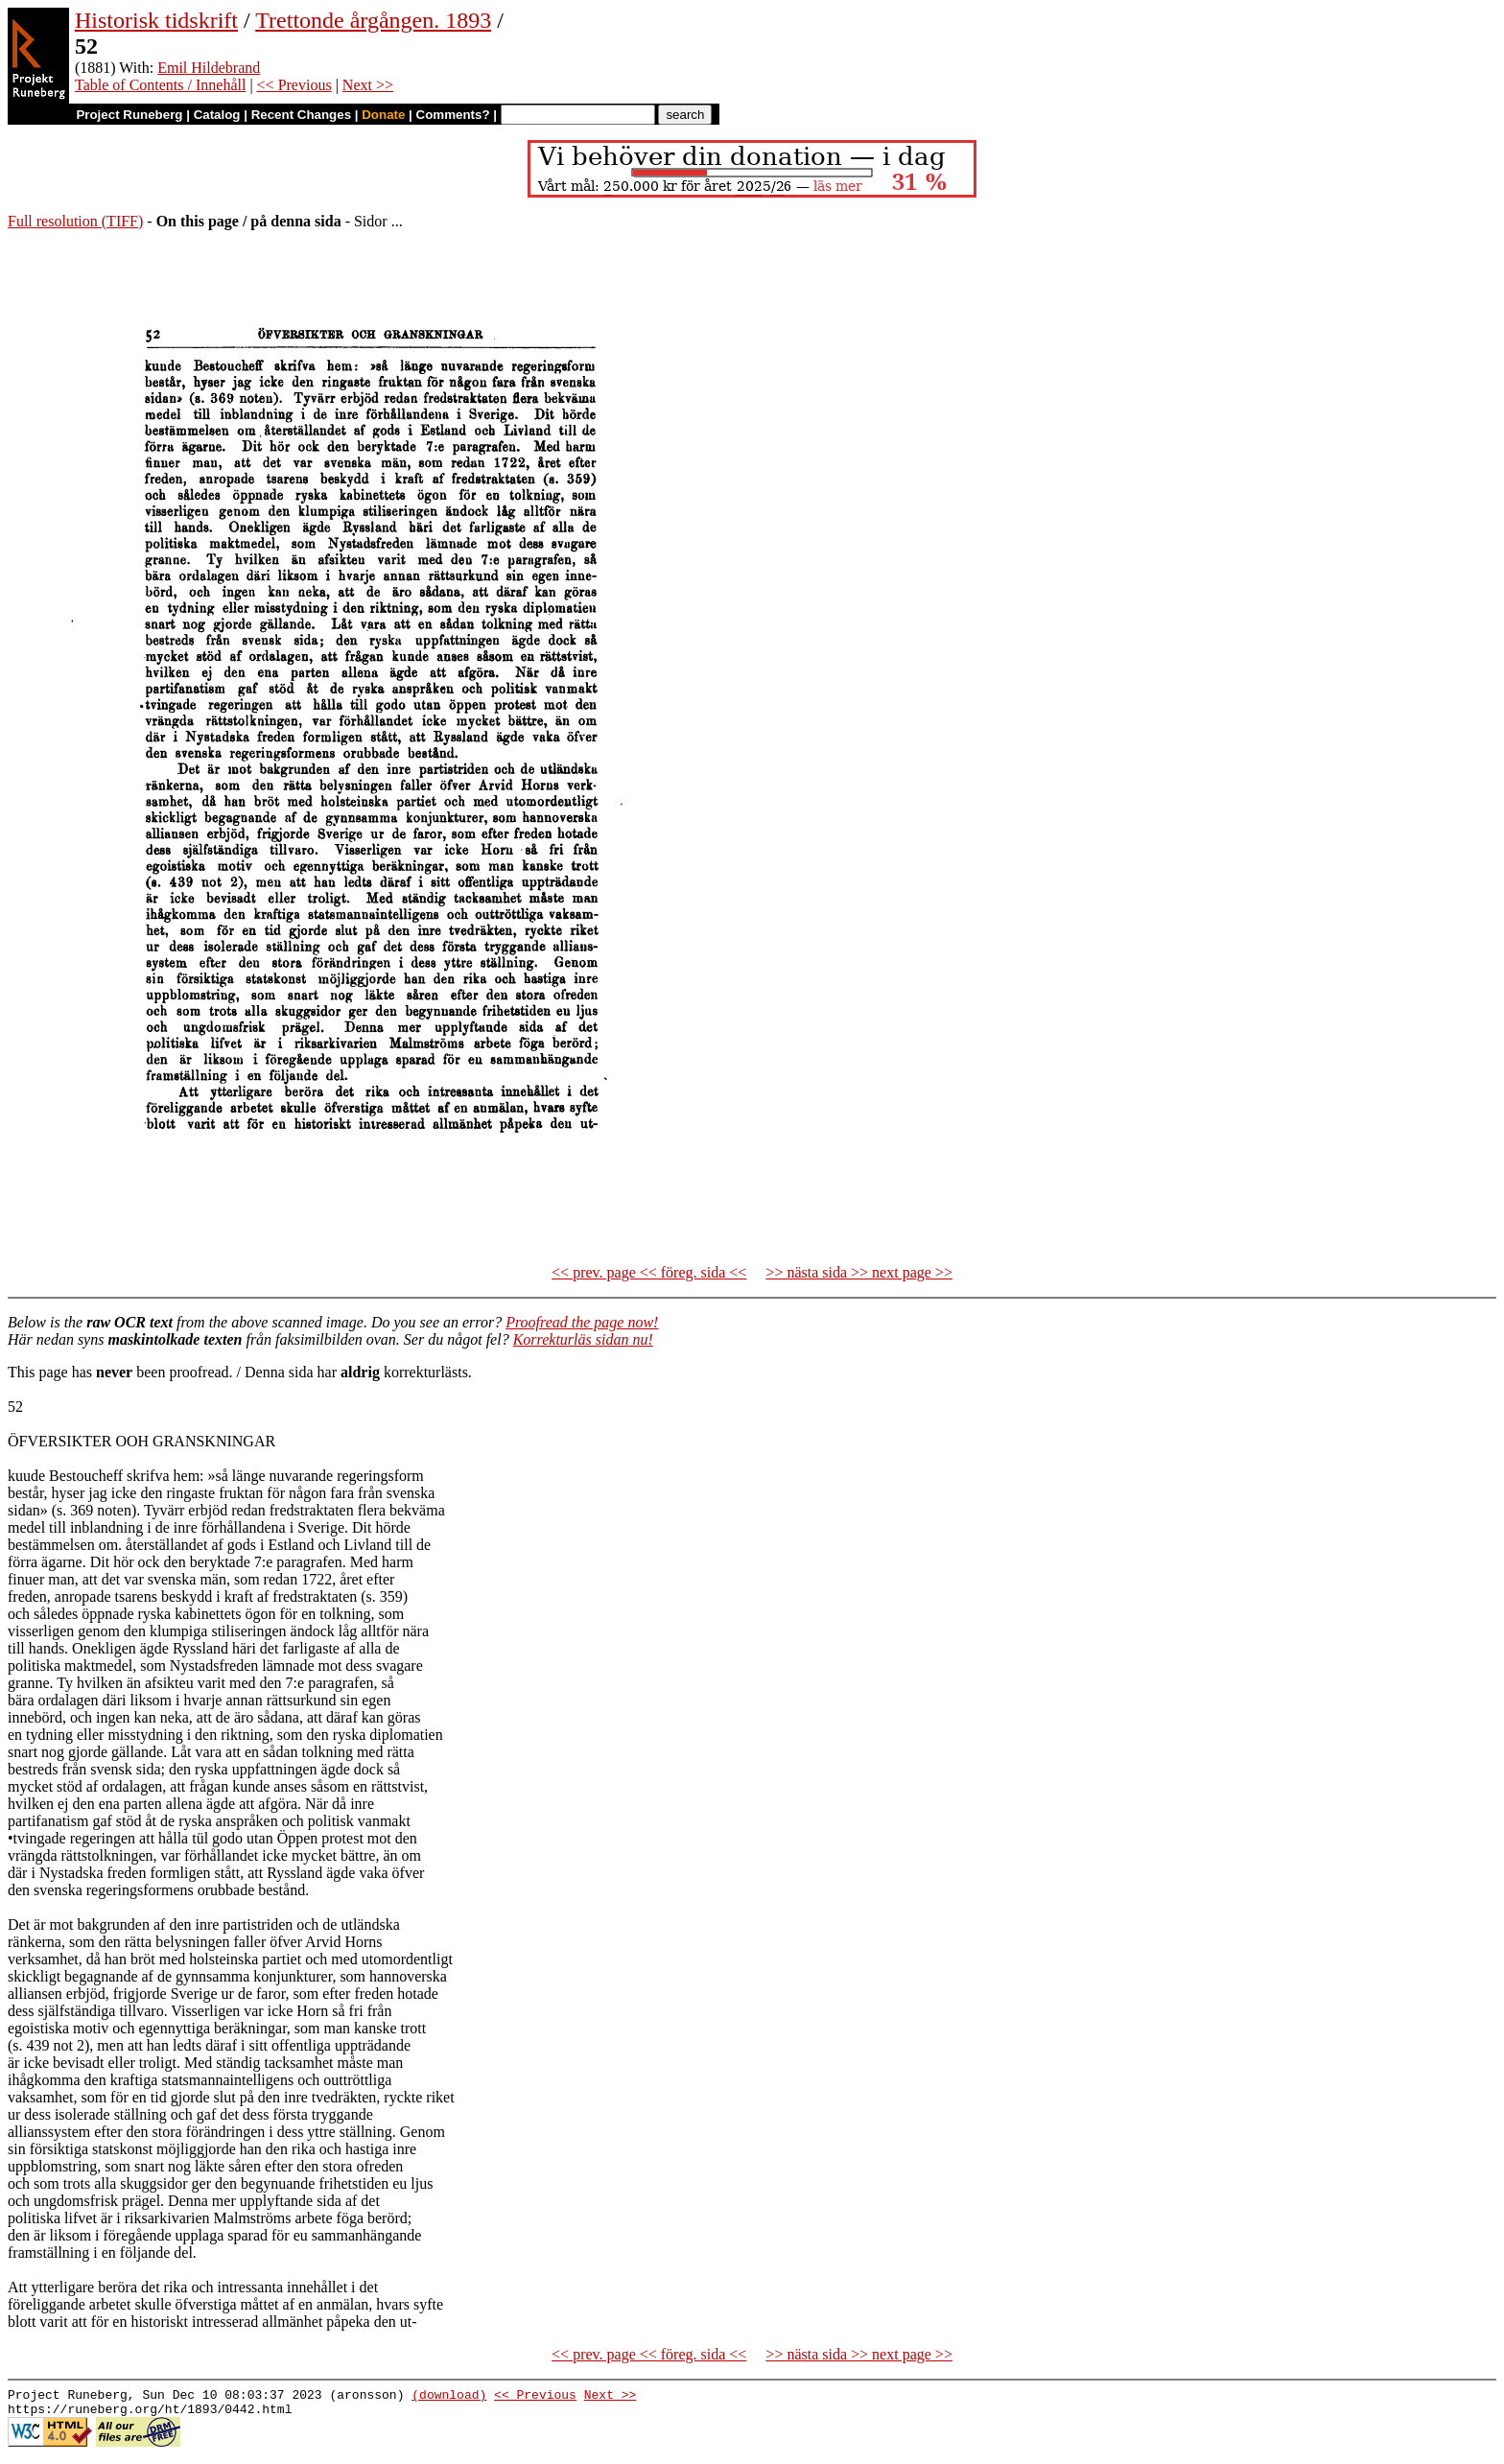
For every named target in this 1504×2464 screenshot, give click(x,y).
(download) (448, 2396)
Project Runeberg (129, 114)
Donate (383, 114)
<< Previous (294, 85)
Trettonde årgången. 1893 (373, 20)
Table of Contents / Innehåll (160, 85)
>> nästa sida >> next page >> (858, 1272)
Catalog (217, 114)
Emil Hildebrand (208, 67)
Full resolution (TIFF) (75, 221)
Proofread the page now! (581, 1322)
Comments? (453, 114)
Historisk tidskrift (156, 20)
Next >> (367, 85)
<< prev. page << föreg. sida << (649, 1272)
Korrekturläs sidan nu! (583, 1339)
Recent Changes (301, 114)
